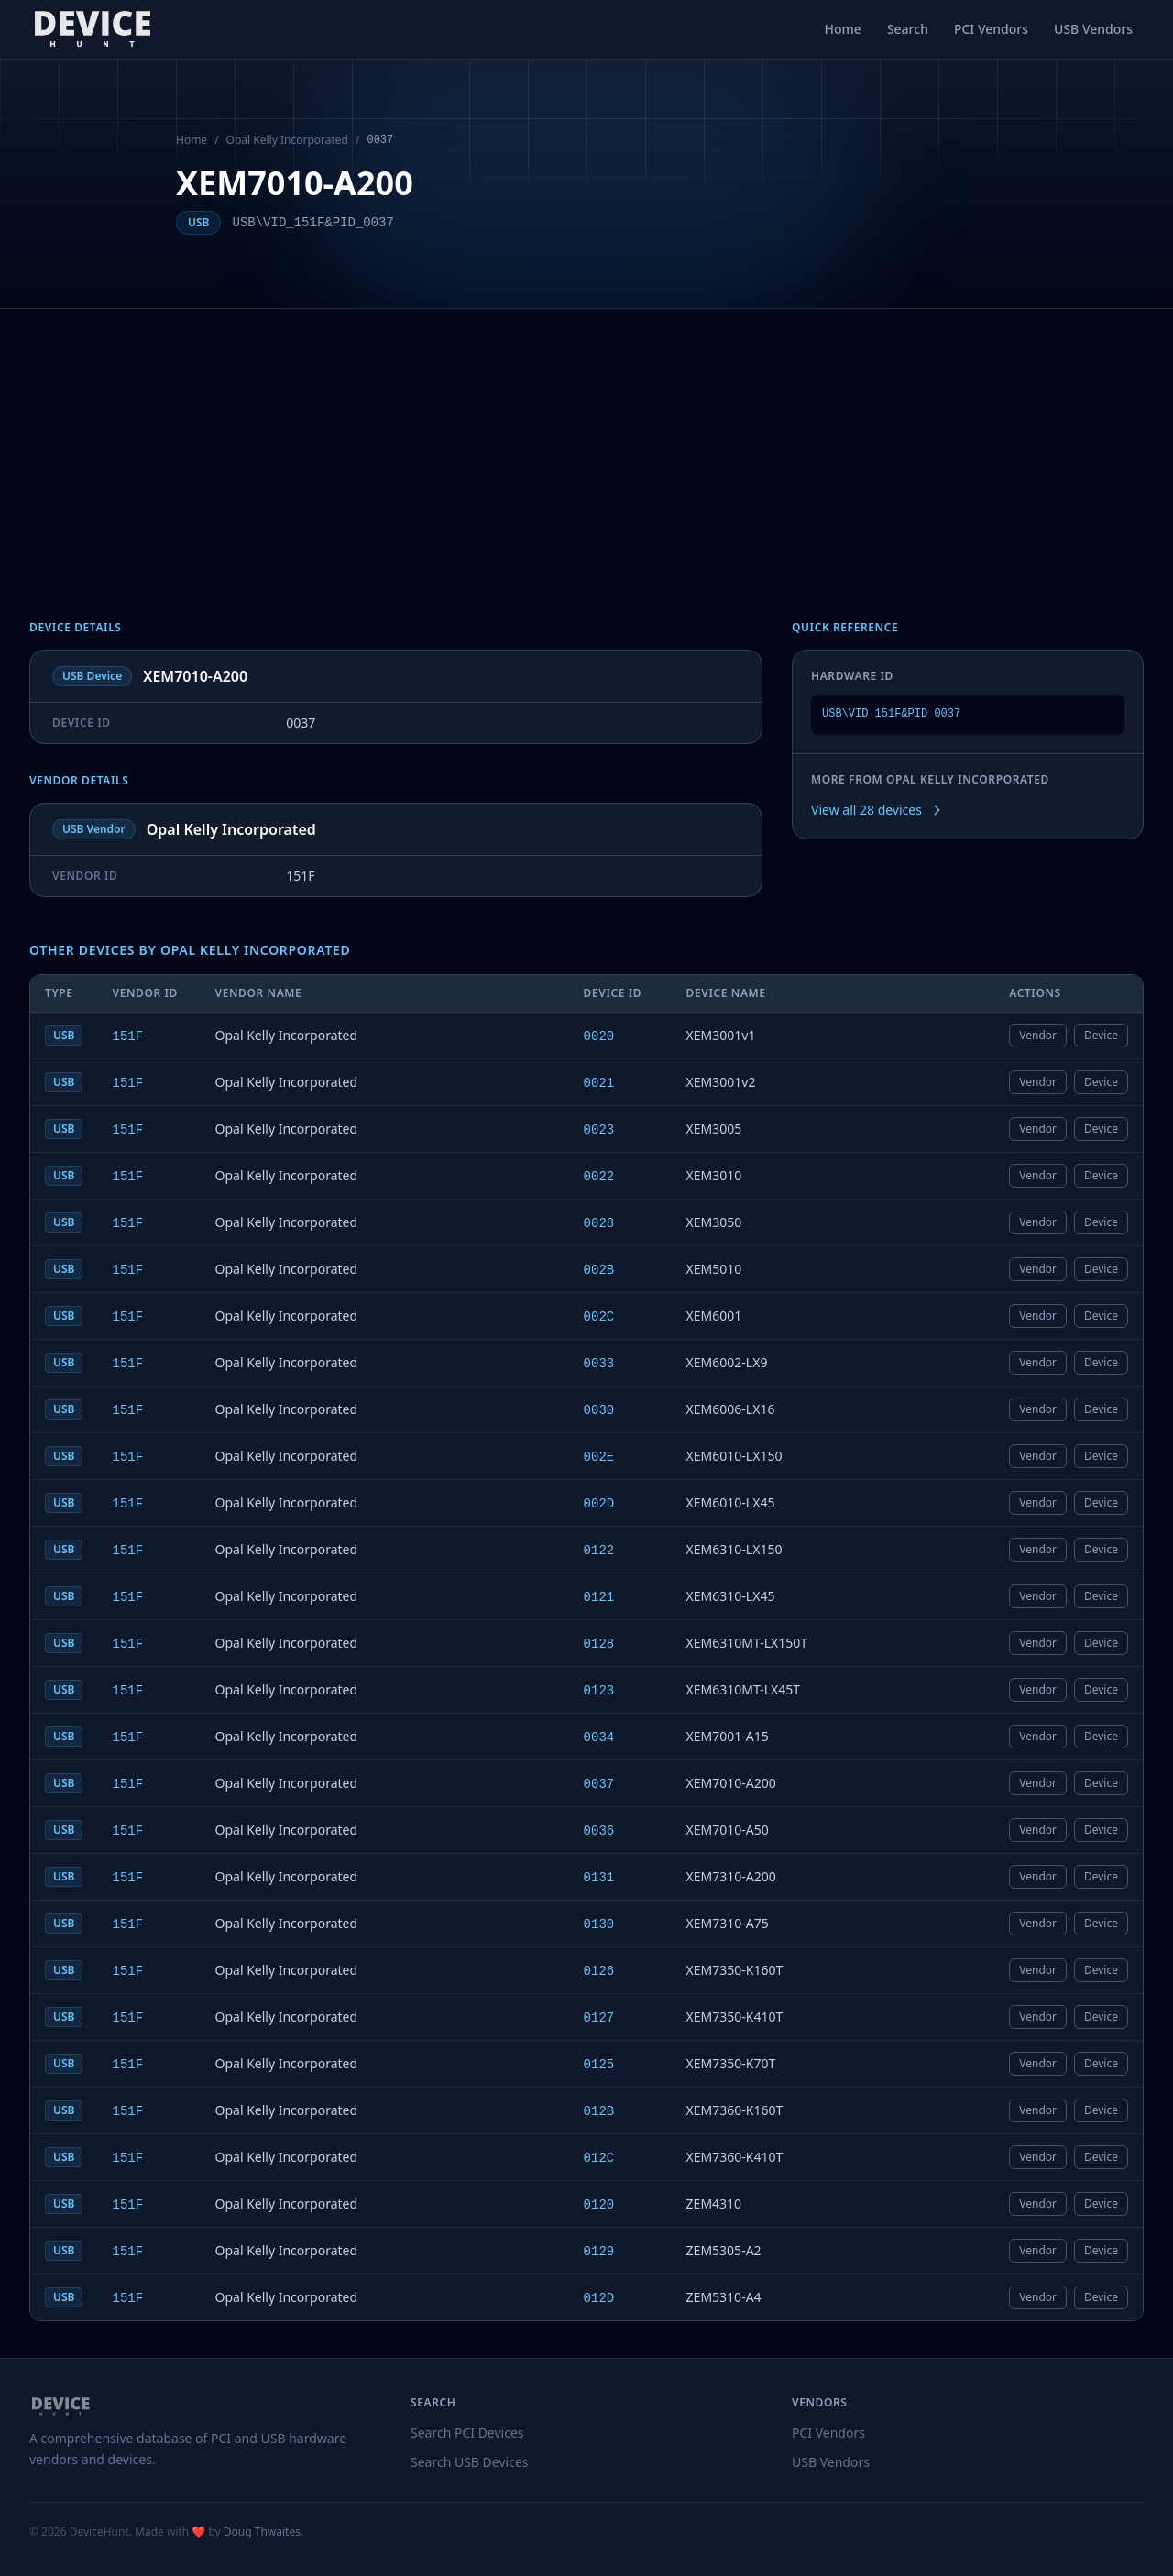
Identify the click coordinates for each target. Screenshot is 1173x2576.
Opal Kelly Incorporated (287, 140)
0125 (599, 2064)
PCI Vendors (991, 29)
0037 (599, 1784)
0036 (599, 1831)
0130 (599, 1924)
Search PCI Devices (467, 2432)
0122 (599, 1550)
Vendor (1038, 1035)
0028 (599, 1223)
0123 (599, 1690)
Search (907, 29)
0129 (599, 2251)
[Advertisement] (586, 446)
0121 (599, 1597)
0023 (599, 1130)
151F (127, 1036)
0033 (599, 1363)
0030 (599, 1410)
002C (599, 1317)
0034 (599, 1737)
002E (599, 1457)
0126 (599, 1971)
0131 (599, 1877)
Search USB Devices (470, 2462)
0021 (599, 1083)
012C (599, 2158)
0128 (599, 1644)
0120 (599, 2205)
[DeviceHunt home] (92, 29)
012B (599, 2111)
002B (599, 1270)
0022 (599, 1176)
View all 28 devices (877, 809)
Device (1101, 1035)
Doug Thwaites (262, 2531)
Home (843, 29)
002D (599, 1503)
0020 (599, 1036)
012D (599, 2298)
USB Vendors (1093, 29)
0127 (599, 2018)
